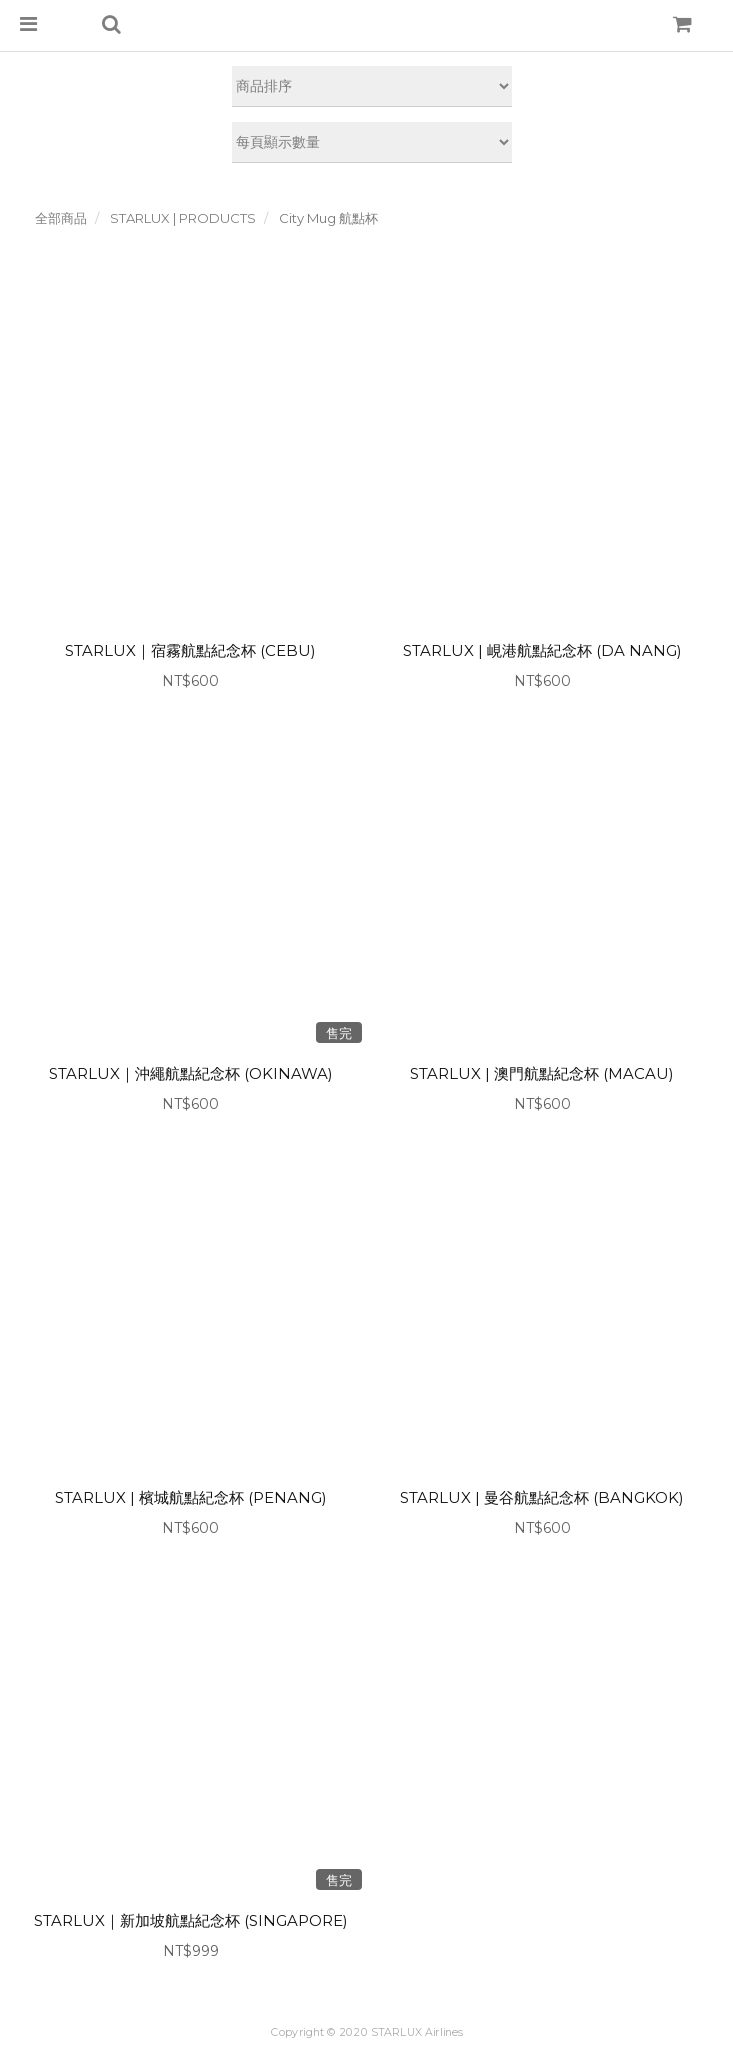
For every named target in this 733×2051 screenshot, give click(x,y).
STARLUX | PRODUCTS (183, 218)
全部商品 (61, 218)
